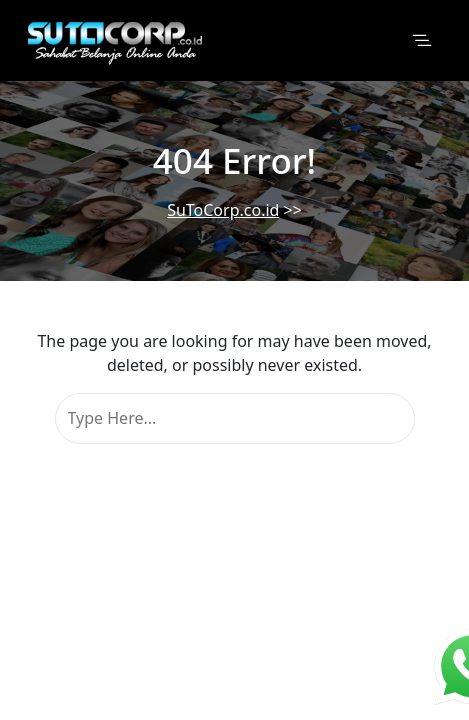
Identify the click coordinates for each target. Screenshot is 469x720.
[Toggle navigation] (422, 41)
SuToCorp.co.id (223, 210)
